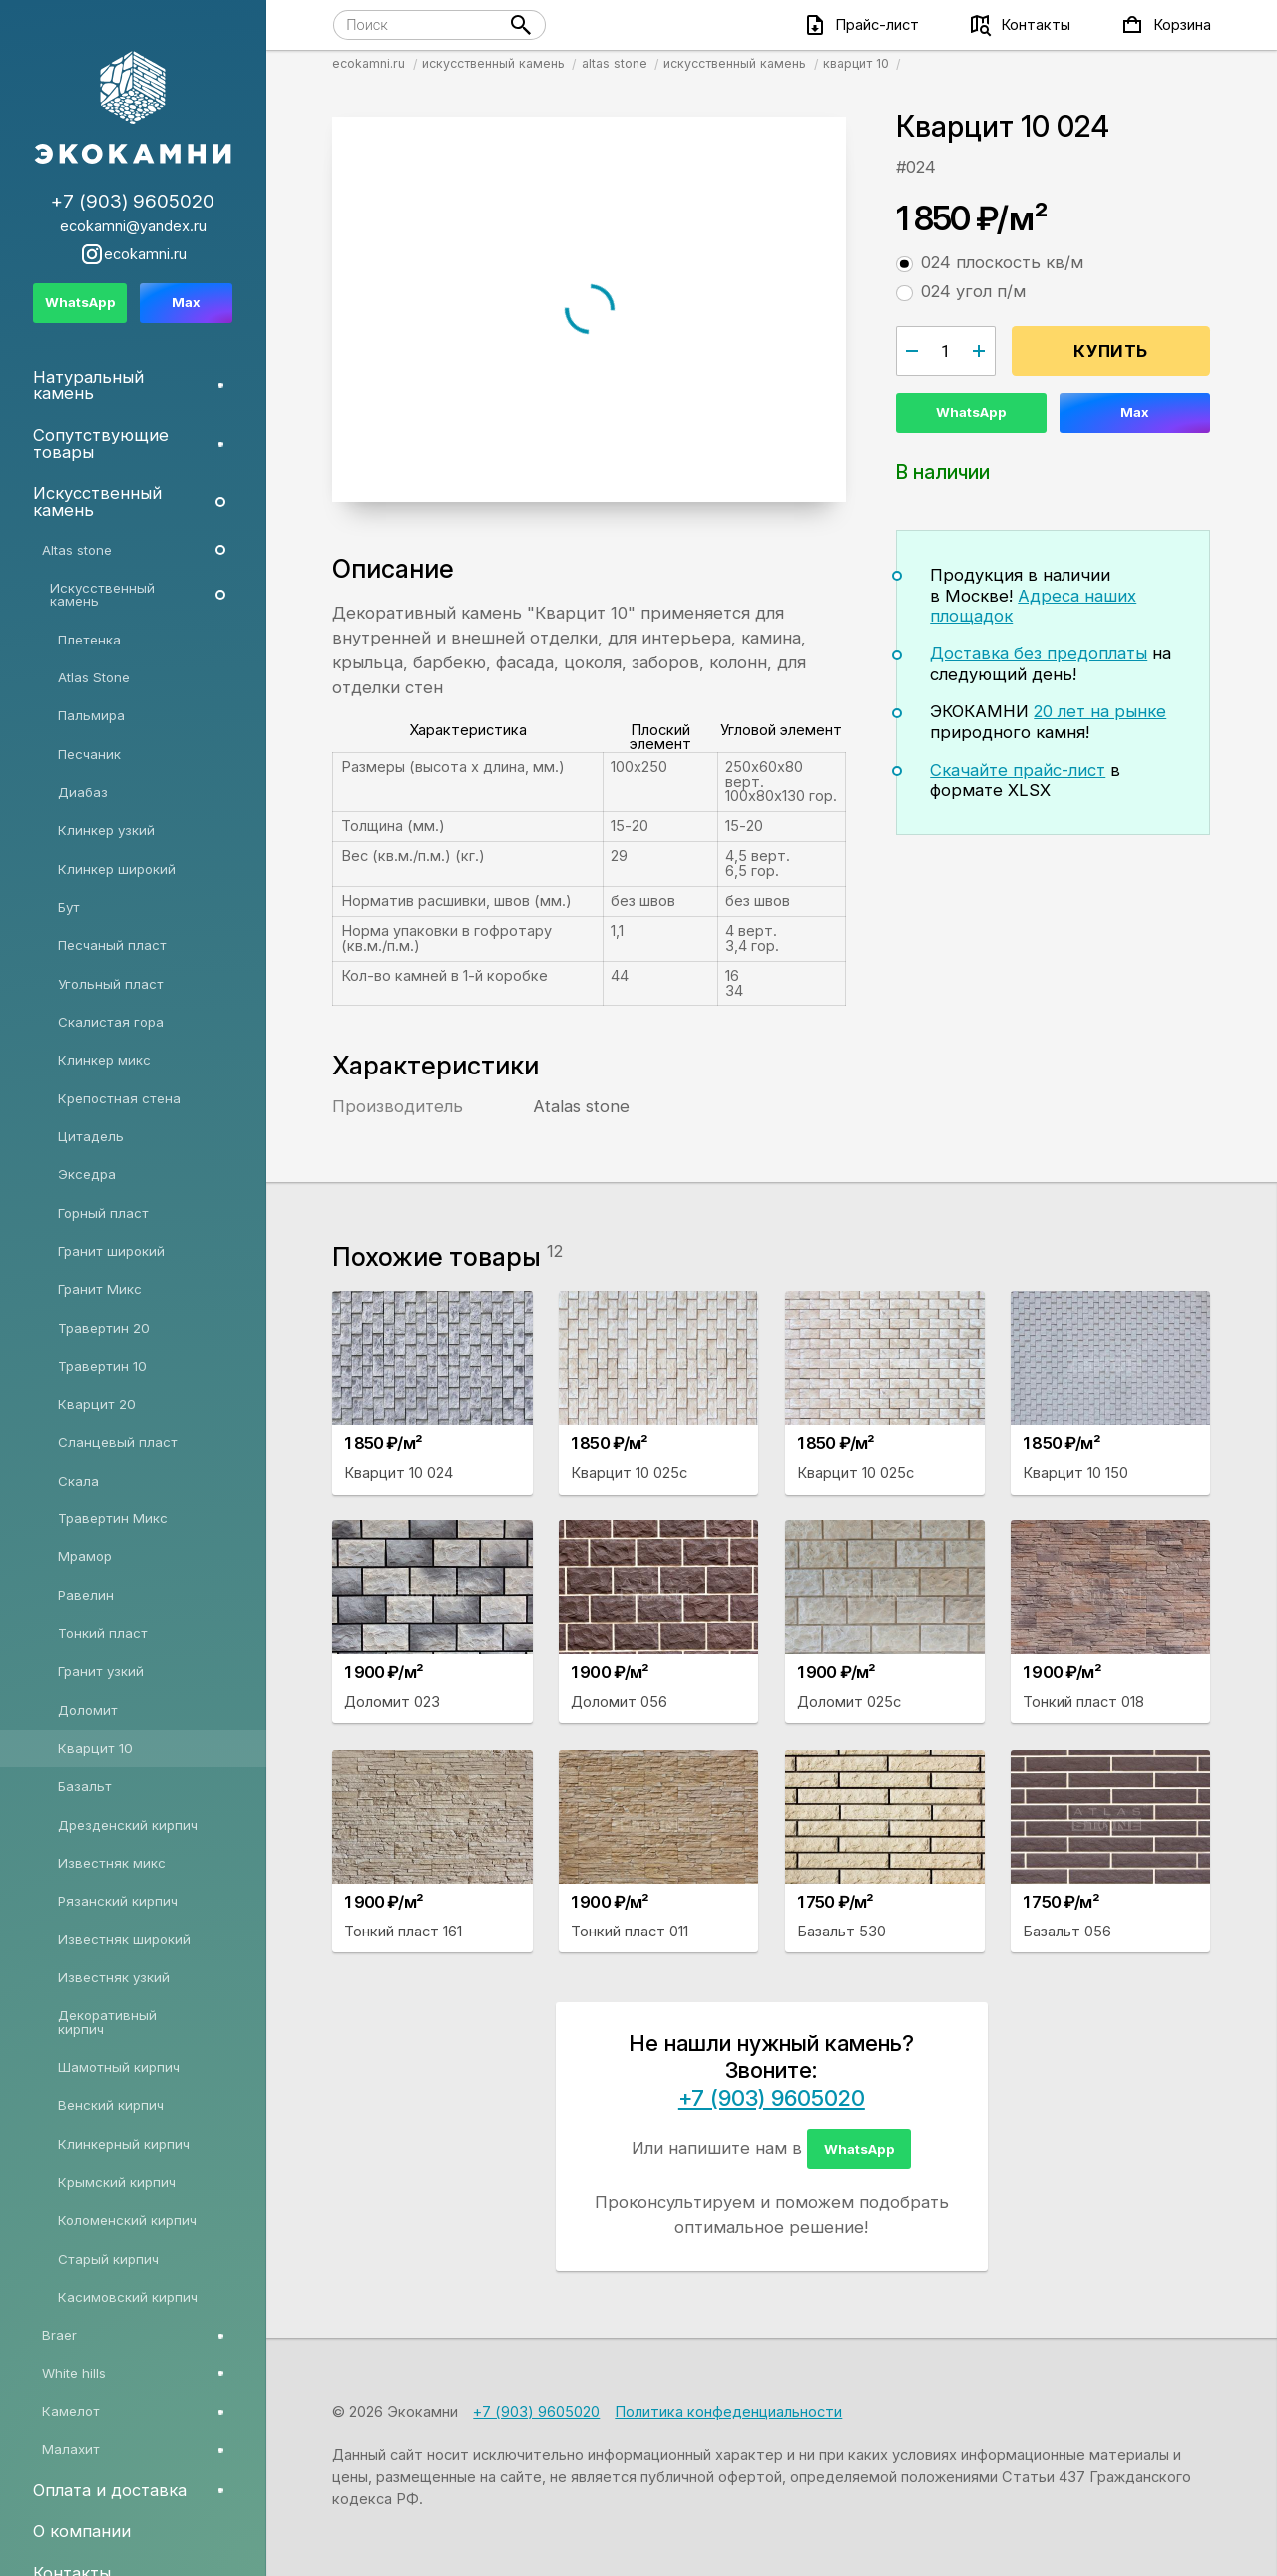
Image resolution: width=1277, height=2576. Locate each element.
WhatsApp (971, 412)
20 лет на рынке (1100, 711)
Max (1134, 412)
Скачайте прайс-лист (1017, 770)
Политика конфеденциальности (728, 2412)
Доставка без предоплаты (1038, 653)
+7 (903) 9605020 (771, 2098)
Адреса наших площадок (1033, 606)
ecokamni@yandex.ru (133, 226)
